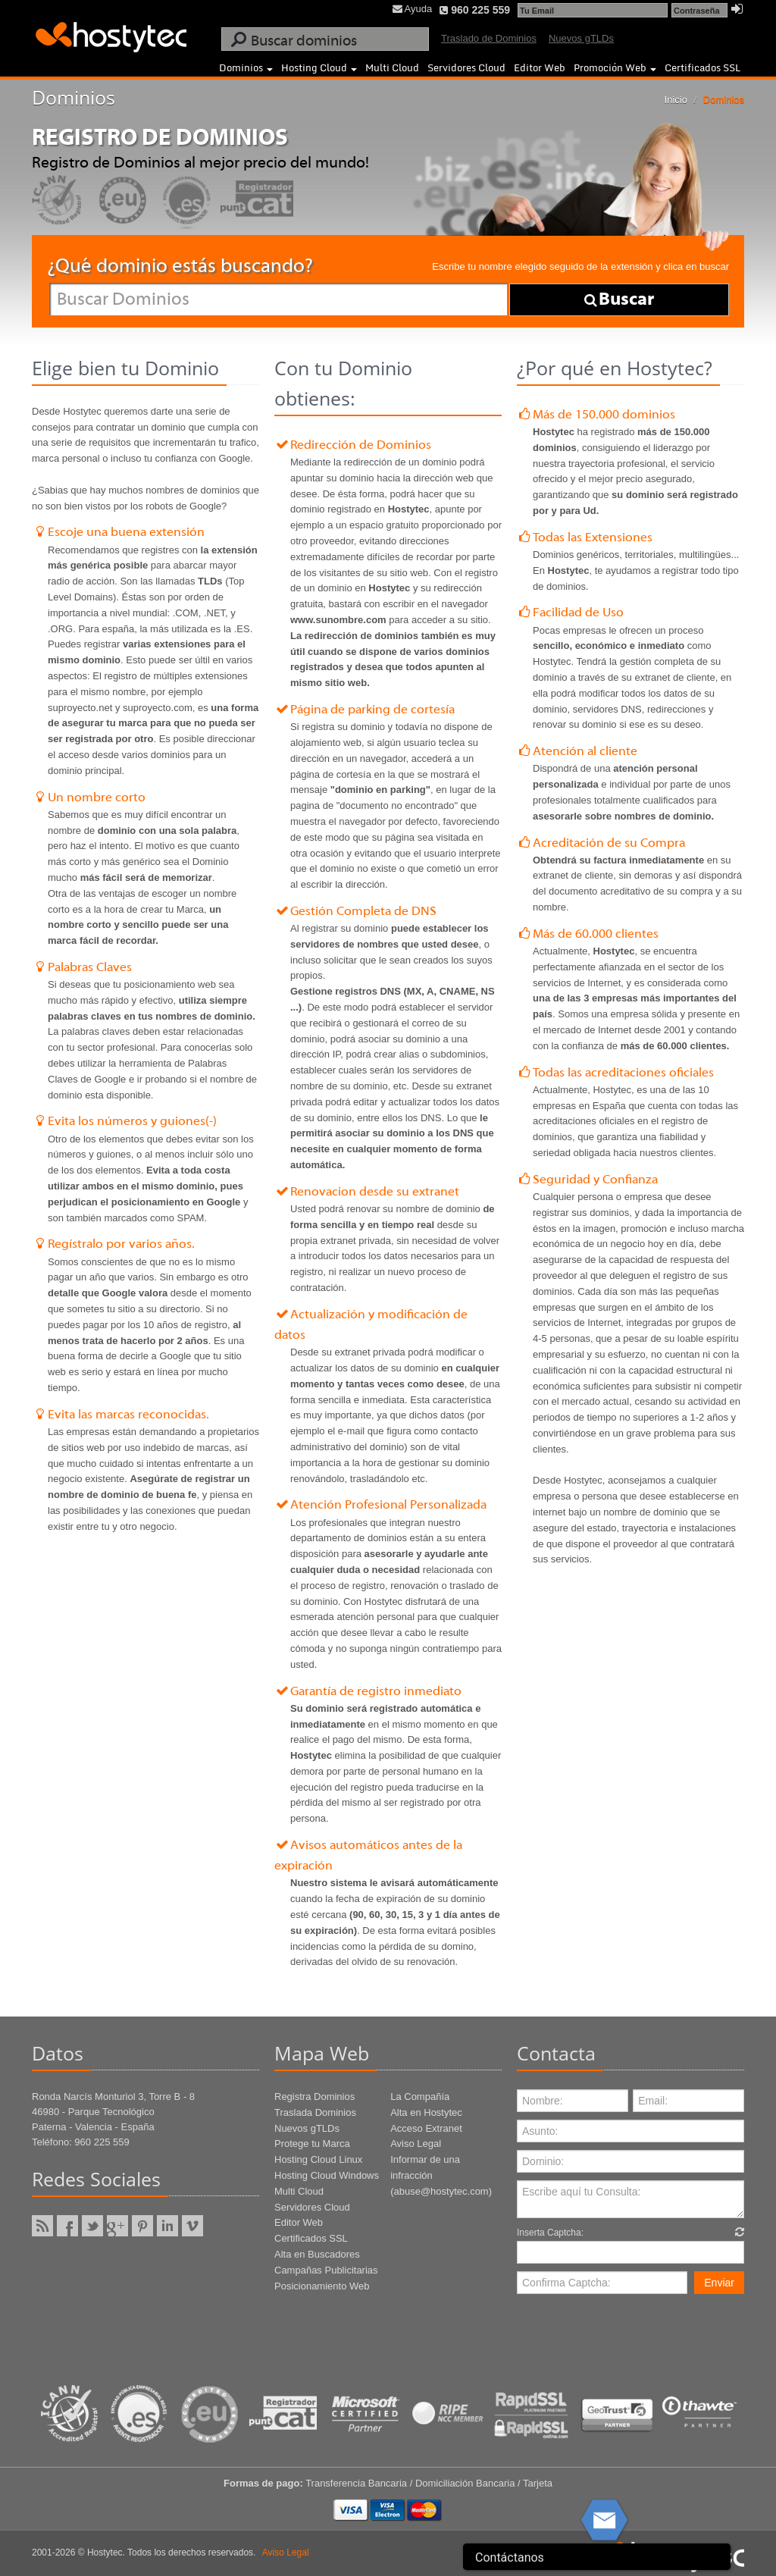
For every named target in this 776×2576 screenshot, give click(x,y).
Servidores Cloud (466, 66)
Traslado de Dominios (489, 38)
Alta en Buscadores (317, 2254)
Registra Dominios (314, 2096)
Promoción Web (615, 66)
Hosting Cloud (319, 66)
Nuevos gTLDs (581, 38)
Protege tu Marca (312, 2143)
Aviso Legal (415, 2143)
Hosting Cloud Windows (326, 2175)
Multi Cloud (392, 66)
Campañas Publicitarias (326, 2270)
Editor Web (539, 66)
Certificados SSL (702, 66)
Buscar (619, 299)
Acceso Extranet (426, 2128)
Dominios (246, 66)
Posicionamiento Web (322, 2286)
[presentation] (632, 2331)
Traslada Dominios (315, 2112)
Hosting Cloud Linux (318, 2159)
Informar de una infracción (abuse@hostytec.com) (441, 2175)
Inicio (676, 99)
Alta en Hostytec (426, 2112)
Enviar (719, 2283)
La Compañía (419, 2096)
